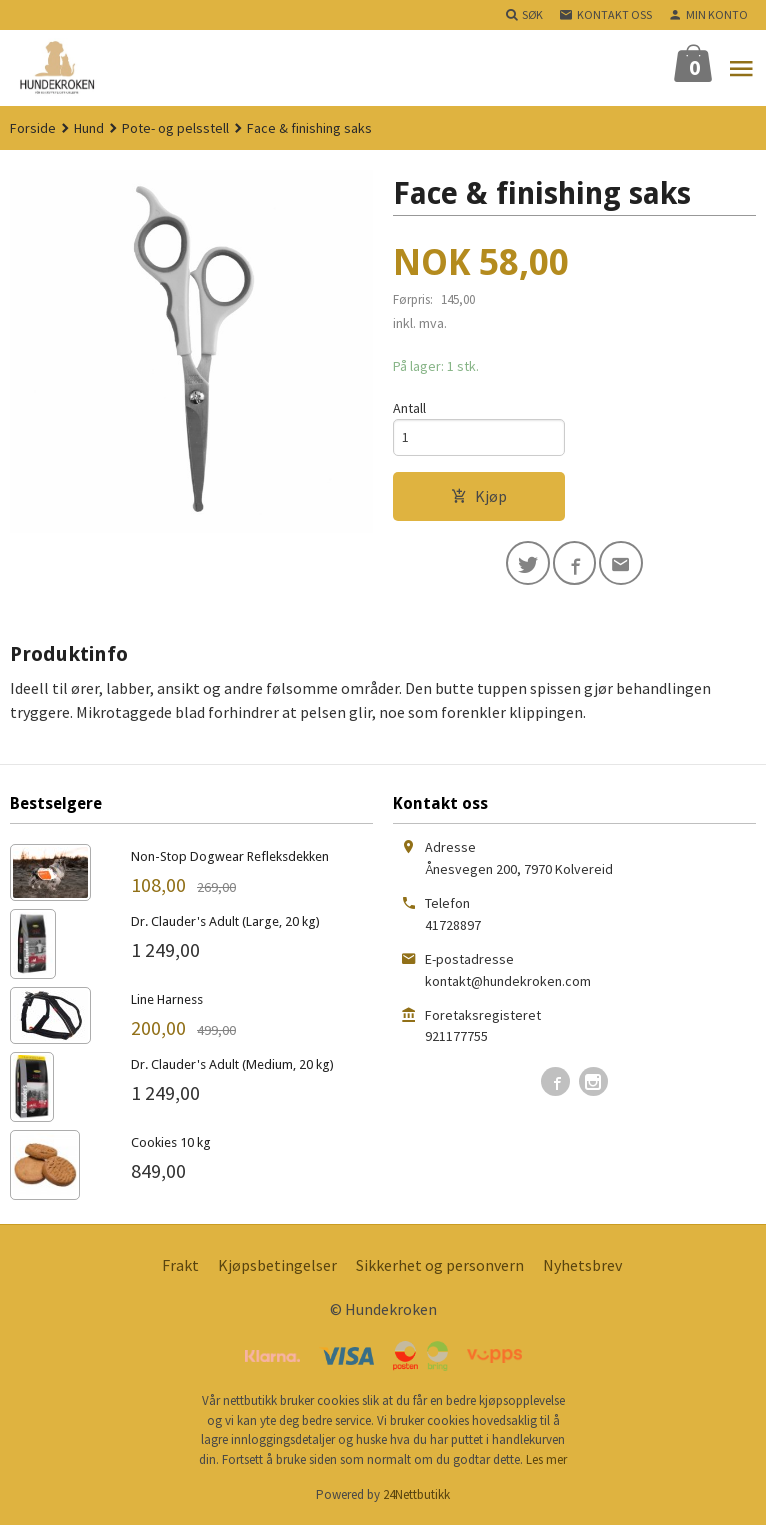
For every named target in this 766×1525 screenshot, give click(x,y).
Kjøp (479, 496)
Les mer (546, 1459)
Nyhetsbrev (582, 1265)
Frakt (180, 1265)
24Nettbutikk (416, 1494)
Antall (409, 408)
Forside (33, 128)
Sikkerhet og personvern (440, 1265)
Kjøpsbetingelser (277, 1265)
